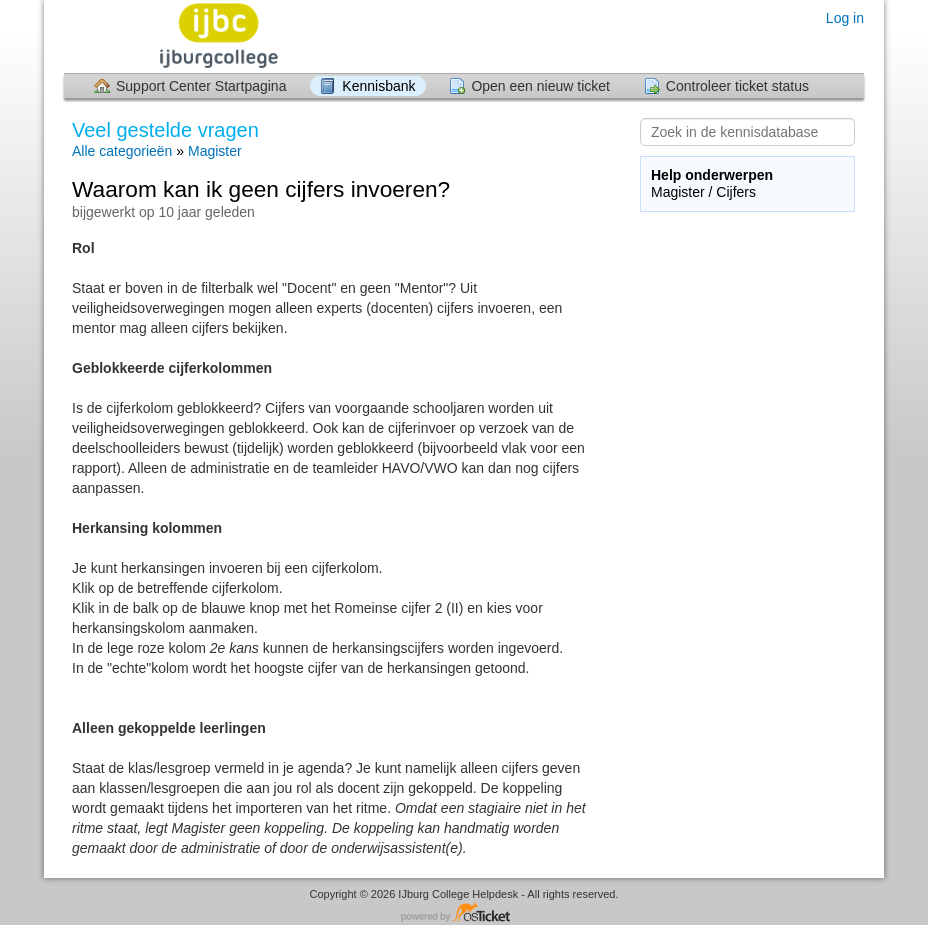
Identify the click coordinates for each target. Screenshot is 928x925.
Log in (845, 18)
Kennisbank (378, 86)
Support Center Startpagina (201, 86)
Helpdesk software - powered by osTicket (464, 913)
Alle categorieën (122, 151)
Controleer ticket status (737, 86)
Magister (215, 151)
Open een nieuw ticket (540, 86)
